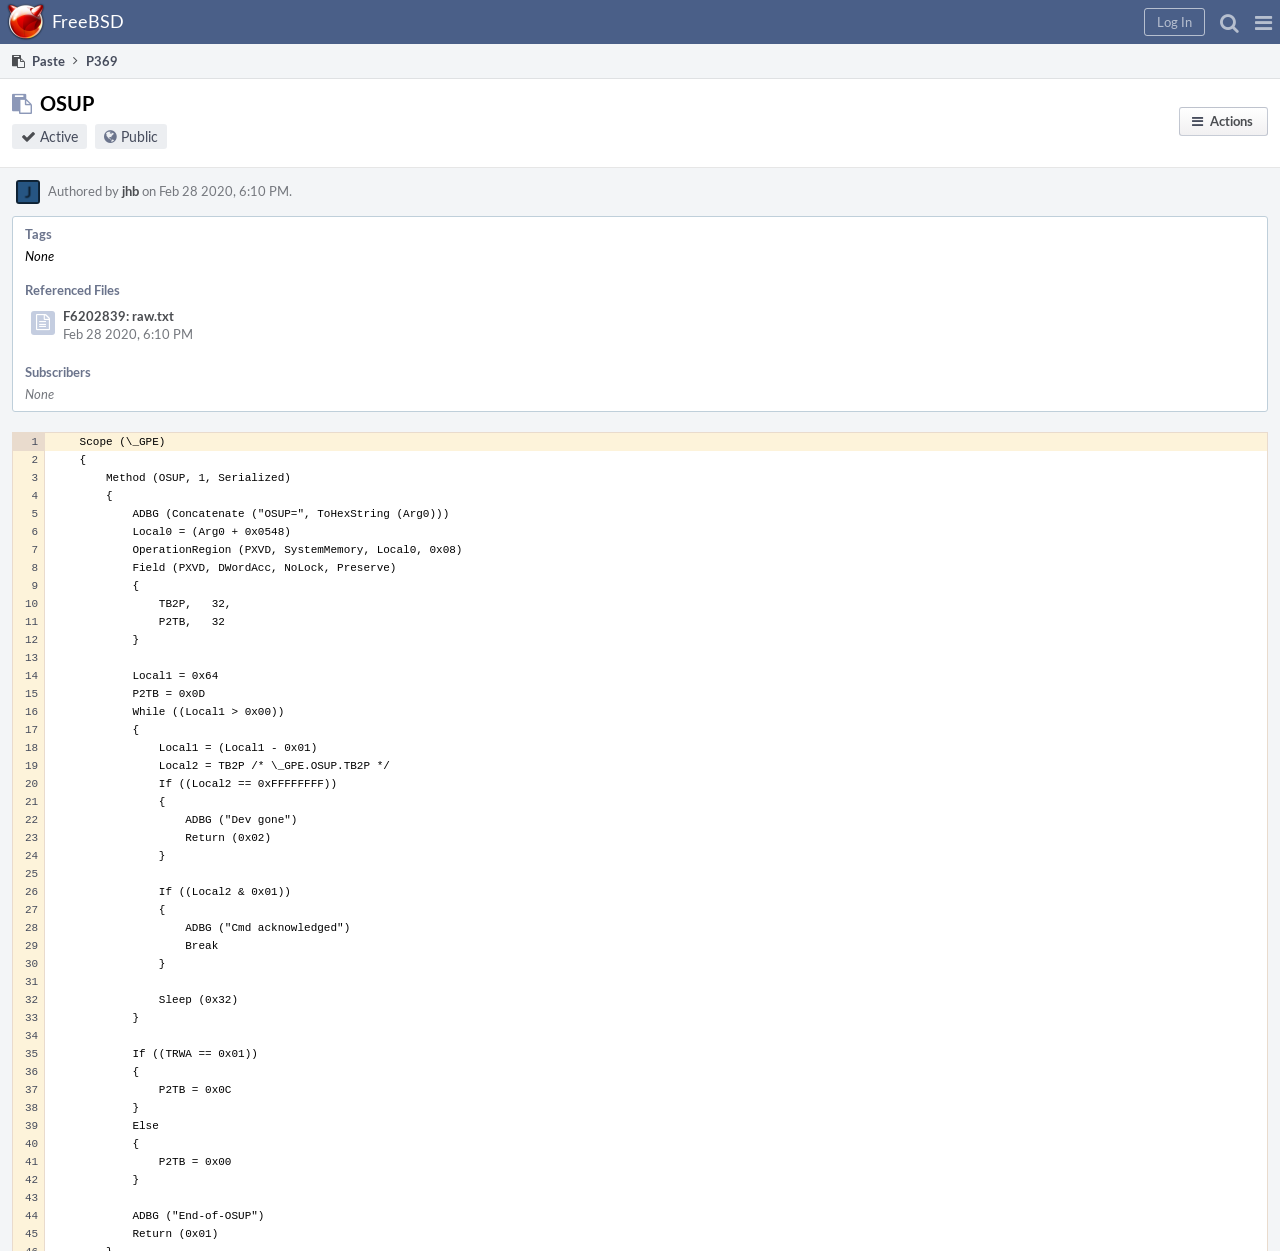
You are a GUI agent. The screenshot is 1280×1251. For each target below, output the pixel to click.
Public (139, 136)
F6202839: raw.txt (118, 316)
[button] (1263, 22)
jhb (130, 191)
